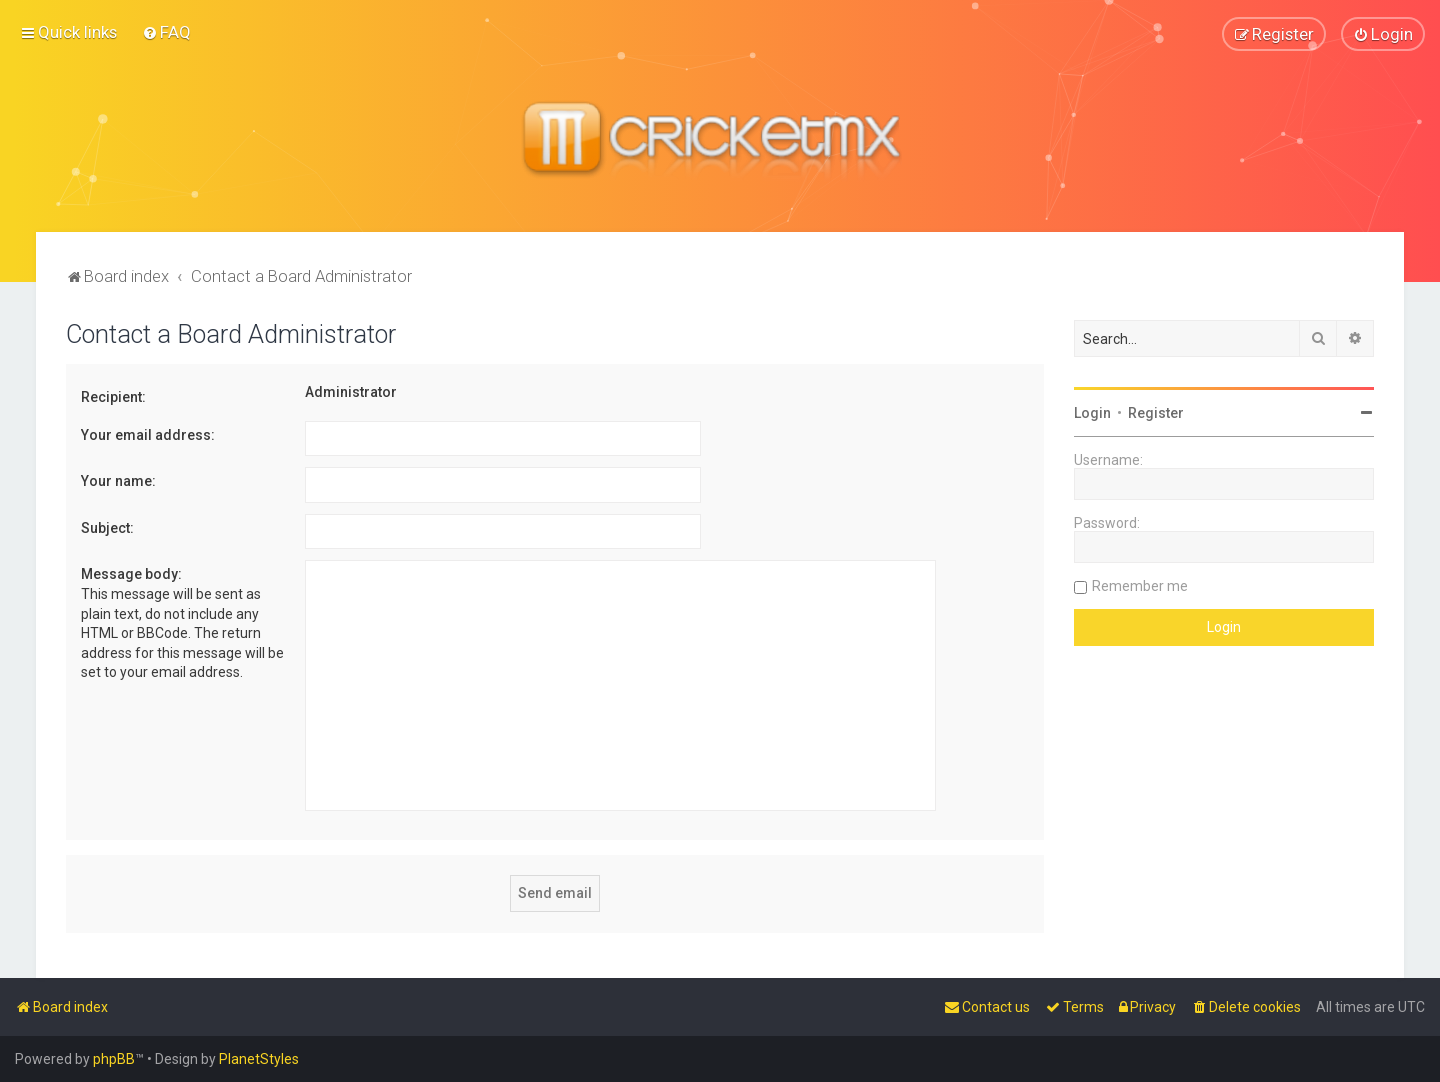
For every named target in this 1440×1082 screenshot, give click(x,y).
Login (1092, 412)
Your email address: (148, 434)
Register (1156, 412)
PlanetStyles (259, 1059)
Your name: (118, 480)
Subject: (107, 527)
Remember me (1140, 585)
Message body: (131, 573)
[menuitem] (166, 32)
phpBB (114, 1059)
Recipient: (113, 396)
